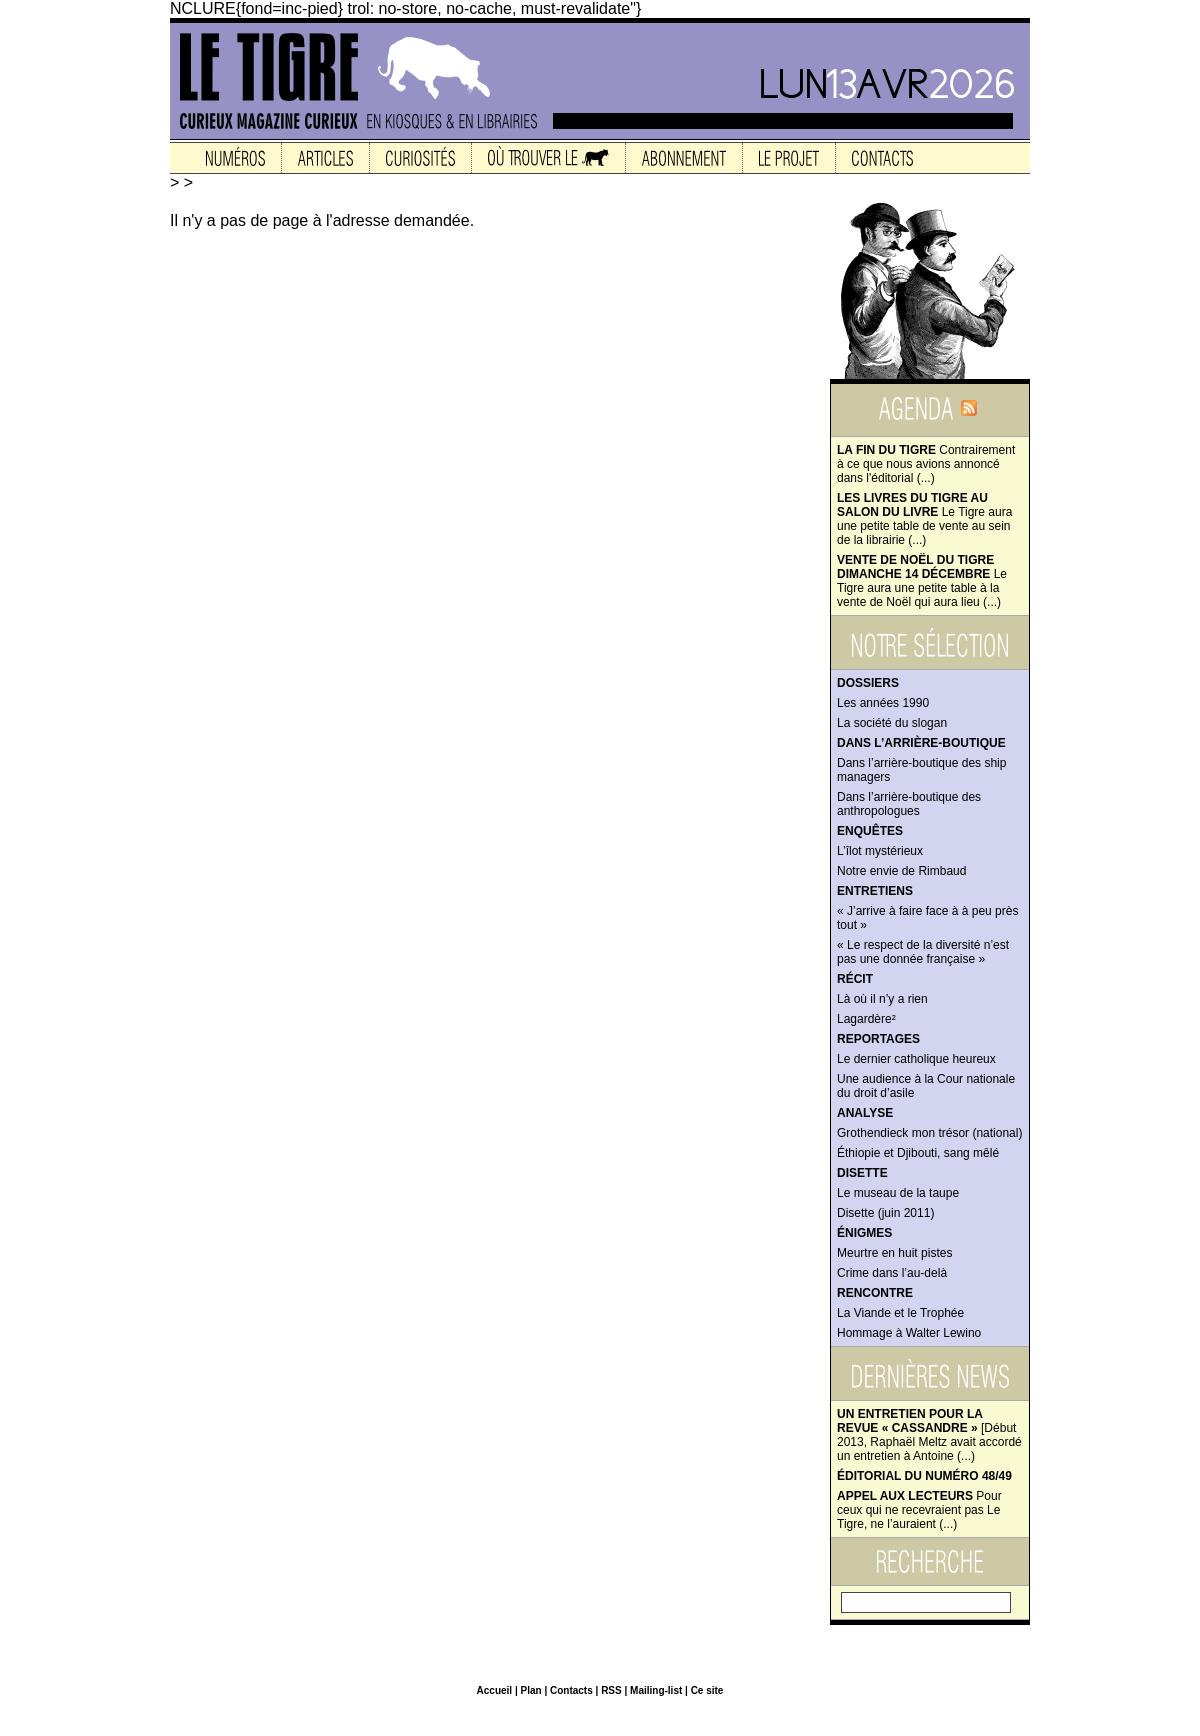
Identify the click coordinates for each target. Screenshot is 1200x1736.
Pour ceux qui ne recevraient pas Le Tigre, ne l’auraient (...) (919, 1510)
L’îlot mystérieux (880, 851)
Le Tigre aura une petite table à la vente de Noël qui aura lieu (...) (922, 581)
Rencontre (875, 1293)
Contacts (571, 1690)
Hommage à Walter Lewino (909, 1333)
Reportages (878, 1039)
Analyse (865, 1113)
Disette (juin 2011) (885, 1213)
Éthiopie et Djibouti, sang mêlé (918, 1153)
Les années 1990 (883, 703)
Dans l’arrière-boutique (921, 743)
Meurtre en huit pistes (894, 1253)
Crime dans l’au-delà (892, 1273)
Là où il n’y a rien (882, 999)
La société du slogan (892, 723)
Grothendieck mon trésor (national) (929, 1133)
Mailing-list (656, 1690)
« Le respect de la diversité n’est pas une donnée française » (923, 952)
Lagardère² (866, 1019)
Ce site (707, 1690)
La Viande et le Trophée (900, 1313)
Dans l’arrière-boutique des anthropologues (909, 804)
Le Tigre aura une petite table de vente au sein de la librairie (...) (924, 519)
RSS (611, 1690)
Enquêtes (870, 831)
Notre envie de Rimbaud (901, 871)
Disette (862, 1173)
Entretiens (875, 891)
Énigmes (864, 1233)
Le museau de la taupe (898, 1193)
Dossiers (868, 683)
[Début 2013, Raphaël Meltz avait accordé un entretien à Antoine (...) (929, 1435)
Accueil (495, 1690)
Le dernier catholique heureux (916, 1059)
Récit (855, 979)
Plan (530, 1690)
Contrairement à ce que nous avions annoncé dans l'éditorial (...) (926, 464)
